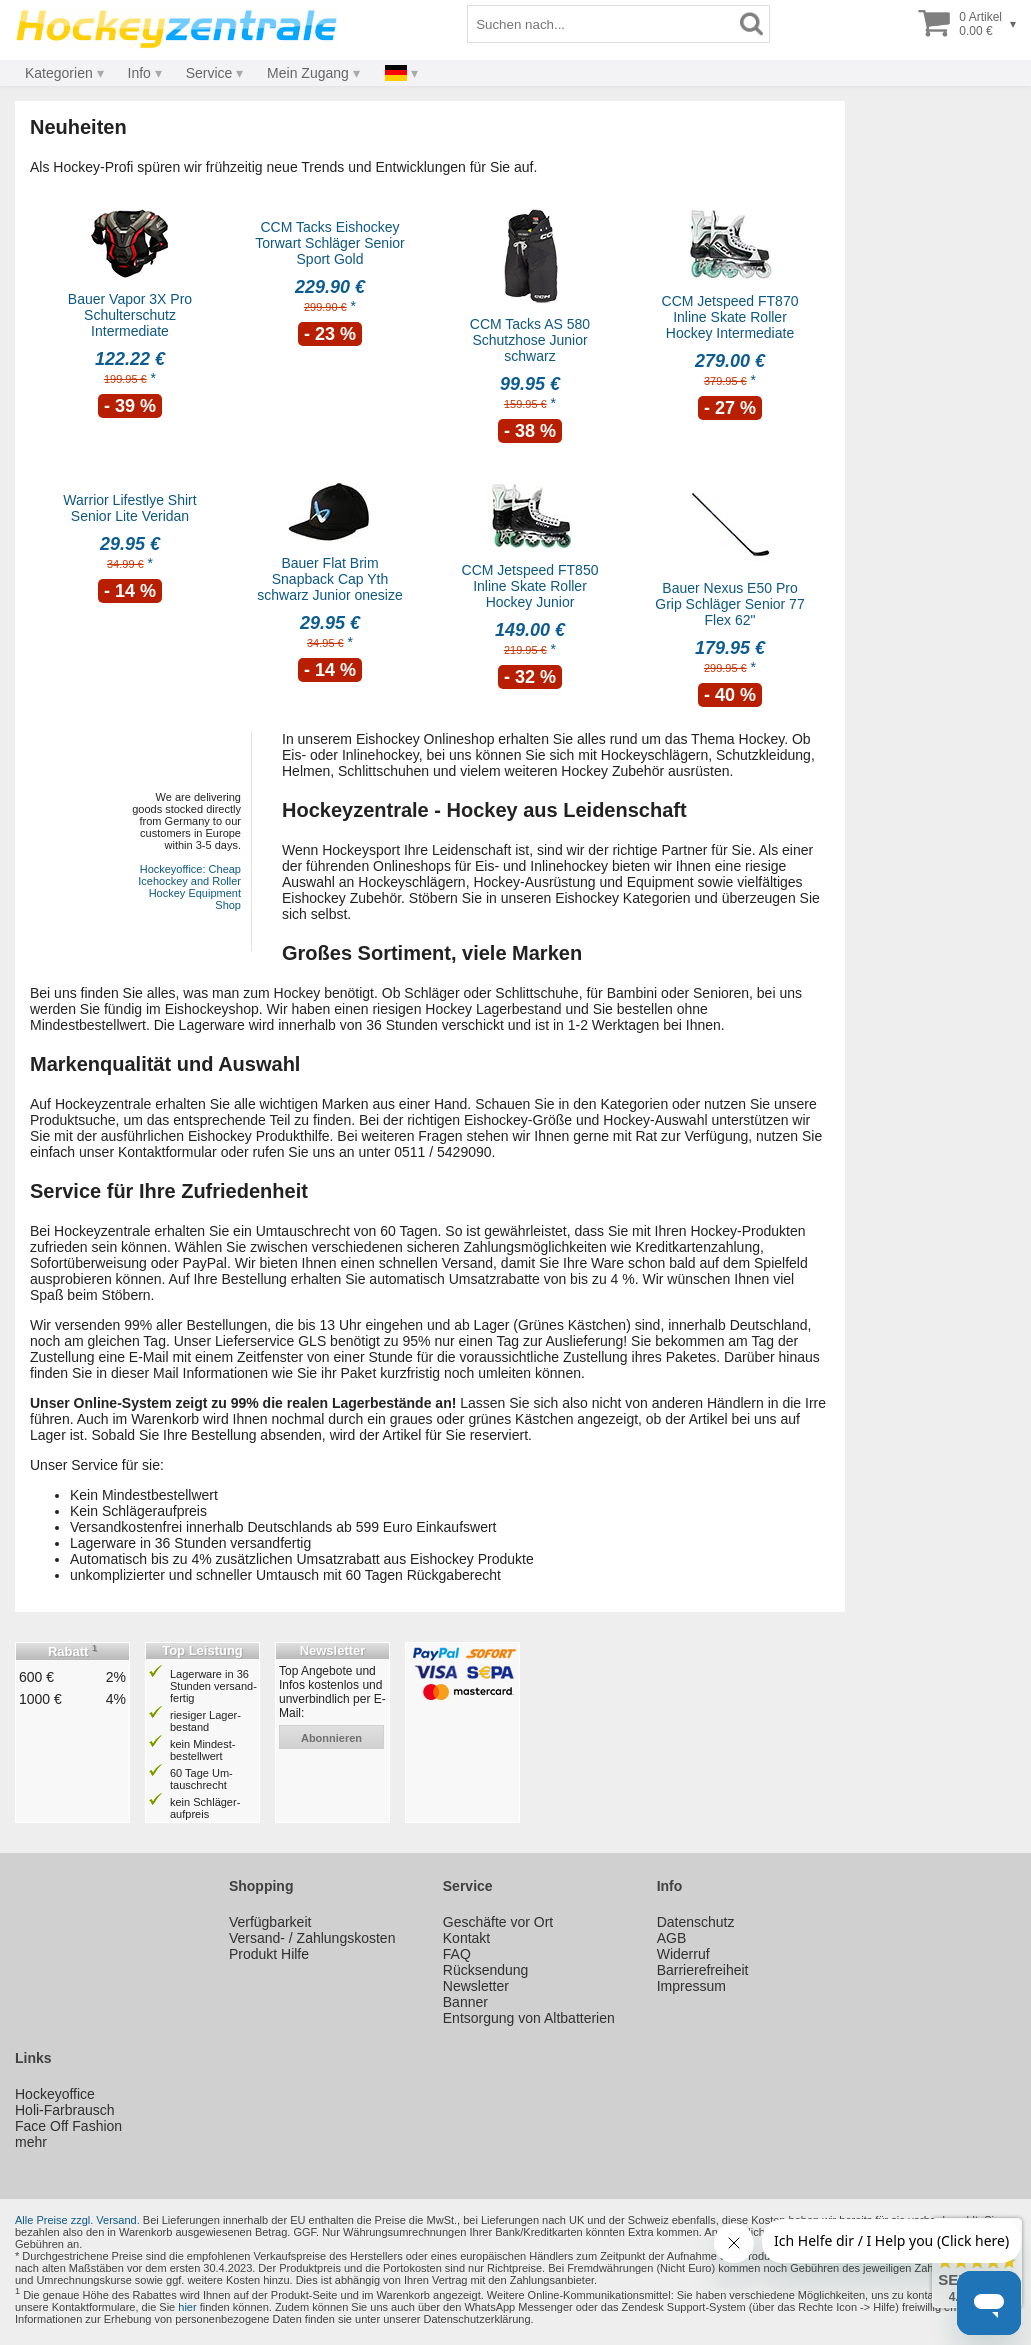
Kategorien (59, 73)
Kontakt (466, 1938)
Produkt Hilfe (269, 1954)
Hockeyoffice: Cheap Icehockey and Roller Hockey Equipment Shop (189, 887)
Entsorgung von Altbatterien (529, 2018)
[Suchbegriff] (601, 24)
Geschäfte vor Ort (498, 1922)
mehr (31, 2142)
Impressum (691, 1986)
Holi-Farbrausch (65, 2110)
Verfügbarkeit (270, 1922)
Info (139, 73)
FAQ (457, 1954)
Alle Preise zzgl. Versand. (77, 2220)
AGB (672, 1938)
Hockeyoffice (55, 2094)
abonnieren (331, 1738)
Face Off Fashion (68, 2126)
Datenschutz (696, 1922)
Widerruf (683, 1954)
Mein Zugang (308, 73)
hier (187, 2307)
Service (209, 73)
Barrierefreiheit (703, 1970)
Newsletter (476, 1986)
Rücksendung (486, 1970)
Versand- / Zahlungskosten (312, 1938)
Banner (465, 2002)
